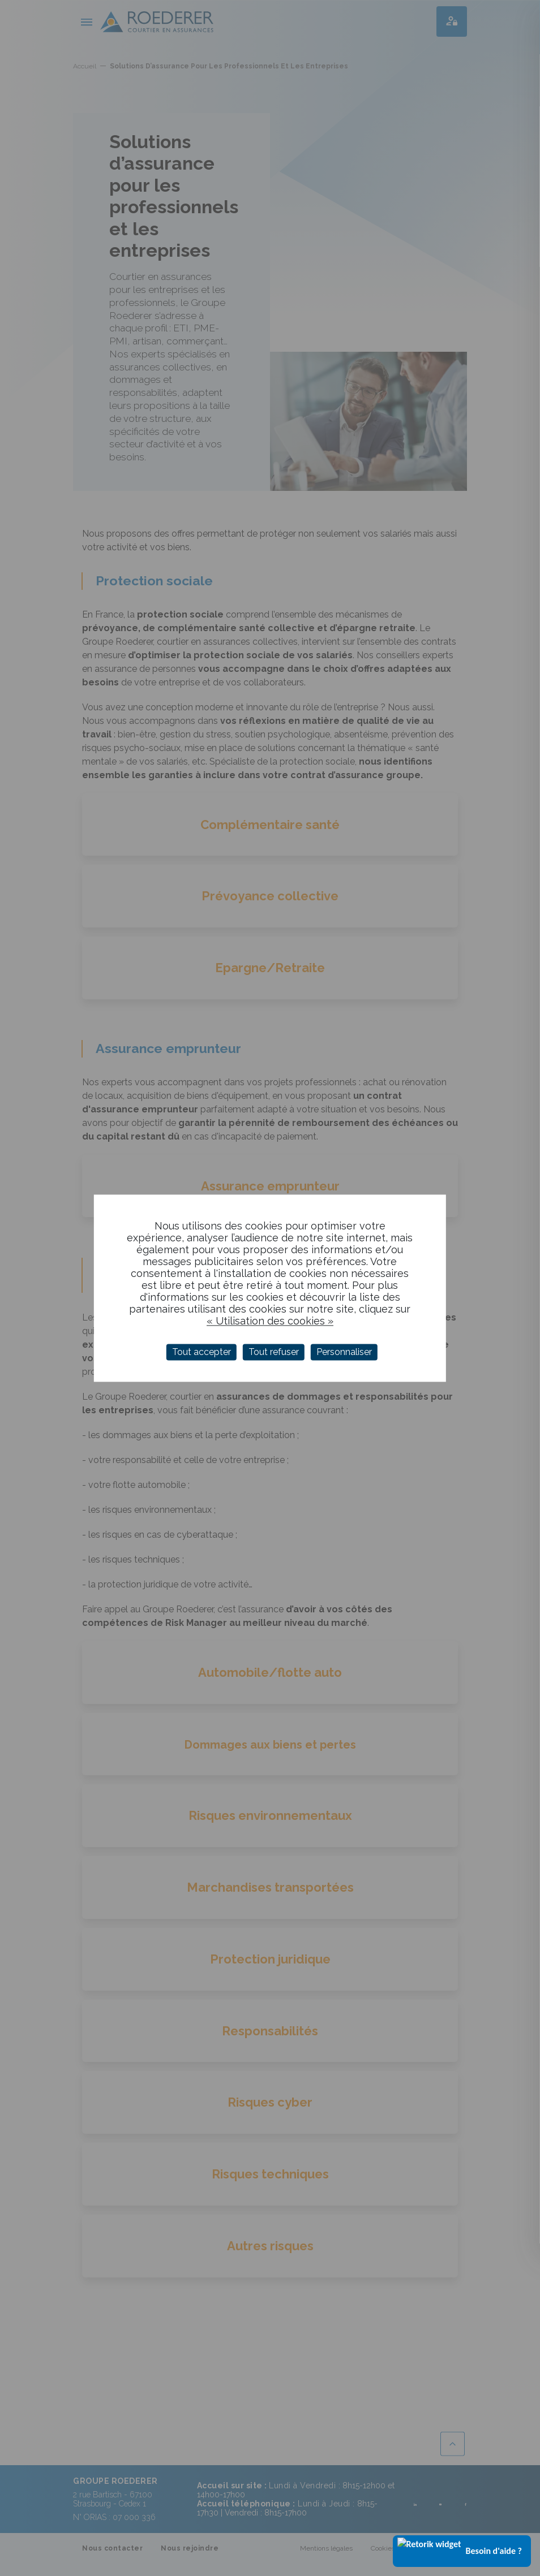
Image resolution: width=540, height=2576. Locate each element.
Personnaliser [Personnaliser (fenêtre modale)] (344, 1352)
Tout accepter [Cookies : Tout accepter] (201, 1352)
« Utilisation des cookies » (270, 1321)
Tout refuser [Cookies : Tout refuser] (273, 1352)
